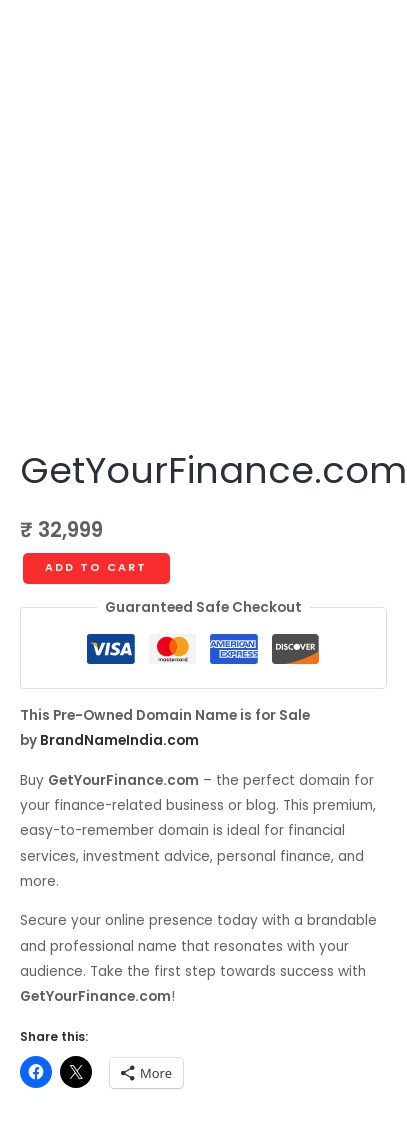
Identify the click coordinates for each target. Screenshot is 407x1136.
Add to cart (96, 567)
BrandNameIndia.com (119, 740)
